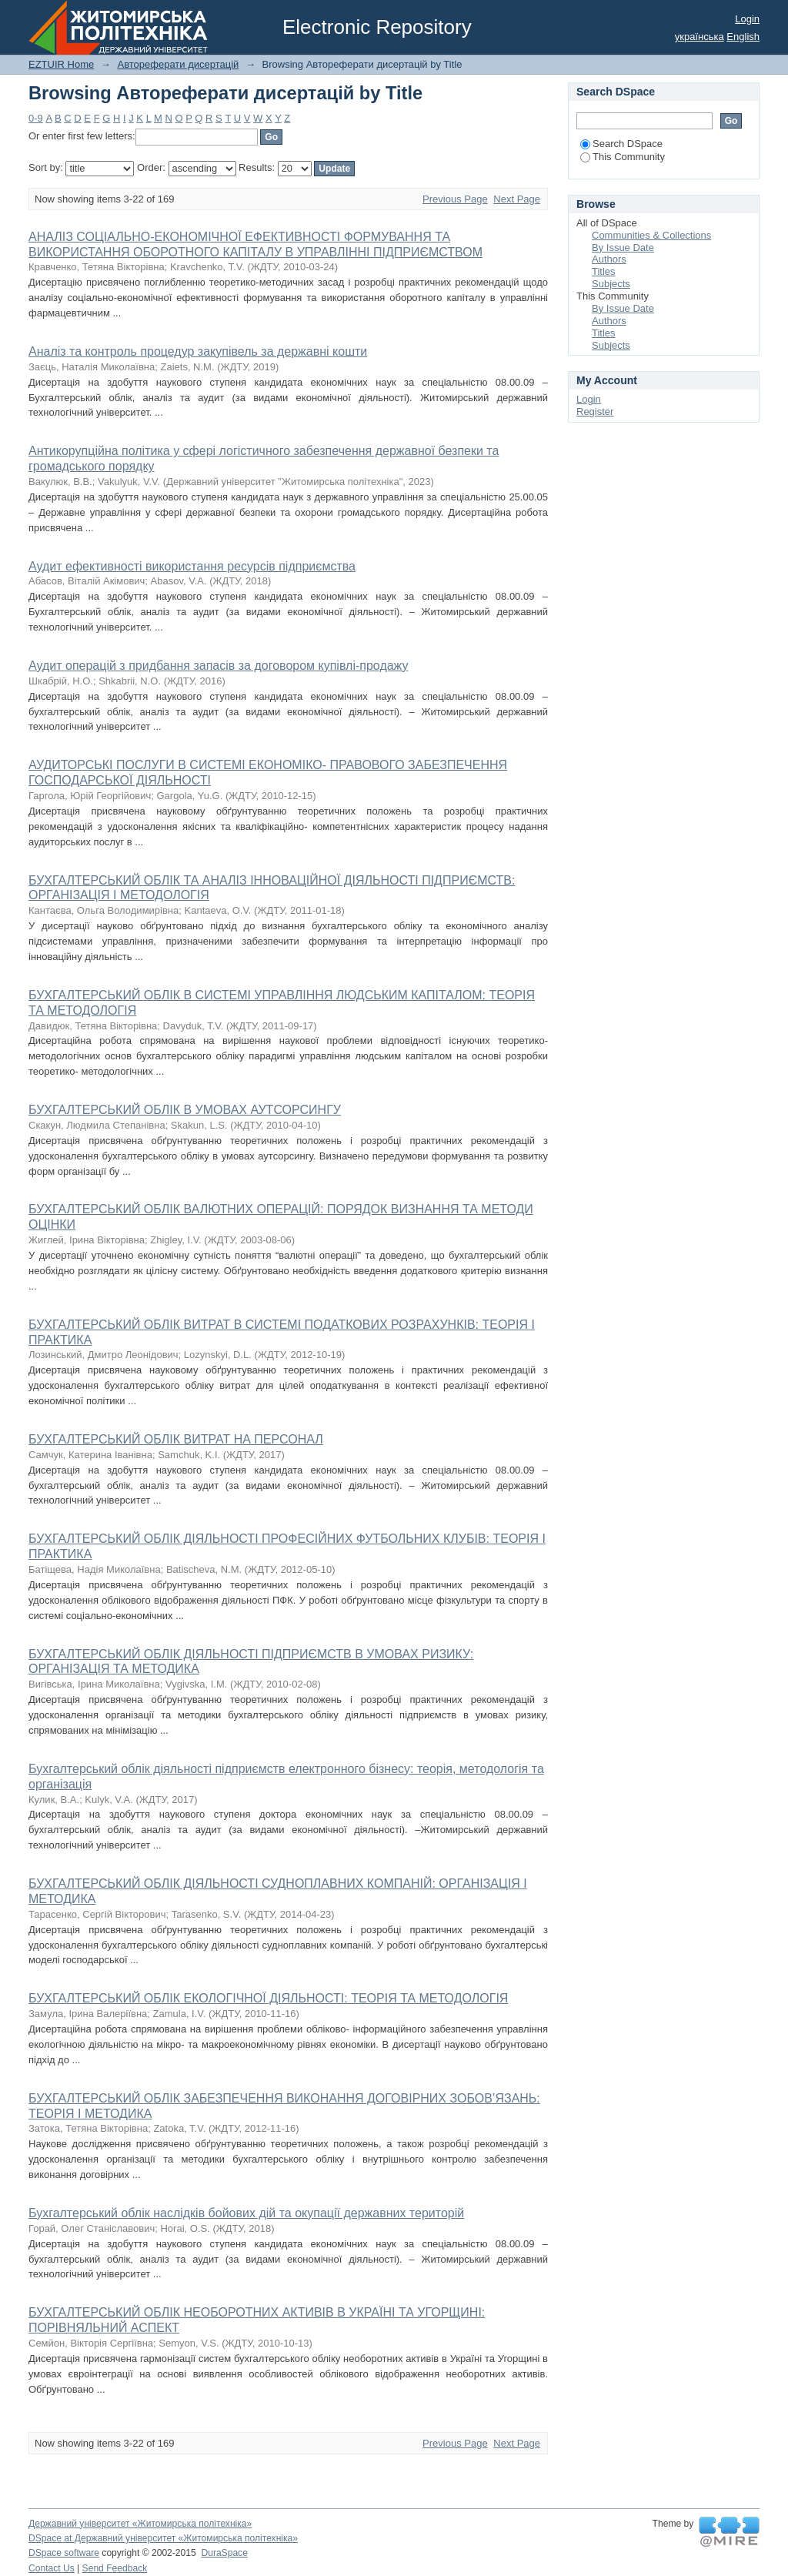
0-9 (35, 118)
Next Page (516, 199)
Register (594, 411)
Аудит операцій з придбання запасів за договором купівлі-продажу (218, 665)
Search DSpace (621, 143)
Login (747, 19)
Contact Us (51, 2568)
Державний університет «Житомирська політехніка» (140, 2523)
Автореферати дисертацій (178, 64)
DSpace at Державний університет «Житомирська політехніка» (163, 2538)
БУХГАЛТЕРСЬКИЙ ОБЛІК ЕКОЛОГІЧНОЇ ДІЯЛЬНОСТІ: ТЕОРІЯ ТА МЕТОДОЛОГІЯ (268, 1998)
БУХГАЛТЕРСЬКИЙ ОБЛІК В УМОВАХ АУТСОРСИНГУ (184, 1109)
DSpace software (63, 2553)
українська (699, 36)
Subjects (611, 283)
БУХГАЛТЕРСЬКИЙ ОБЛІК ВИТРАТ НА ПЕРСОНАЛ (175, 1439)
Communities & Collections (651, 235)
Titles (604, 271)
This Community (622, 156)
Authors (609, 259)
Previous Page (455, 199)
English (743, 36)
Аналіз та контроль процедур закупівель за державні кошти (197, 351)
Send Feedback (115, 2568)
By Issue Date (623, 247)
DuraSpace (224, 2553)
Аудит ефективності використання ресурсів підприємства (192, 566)
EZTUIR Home (61, 64)
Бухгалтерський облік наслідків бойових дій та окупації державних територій (246, 2213)
